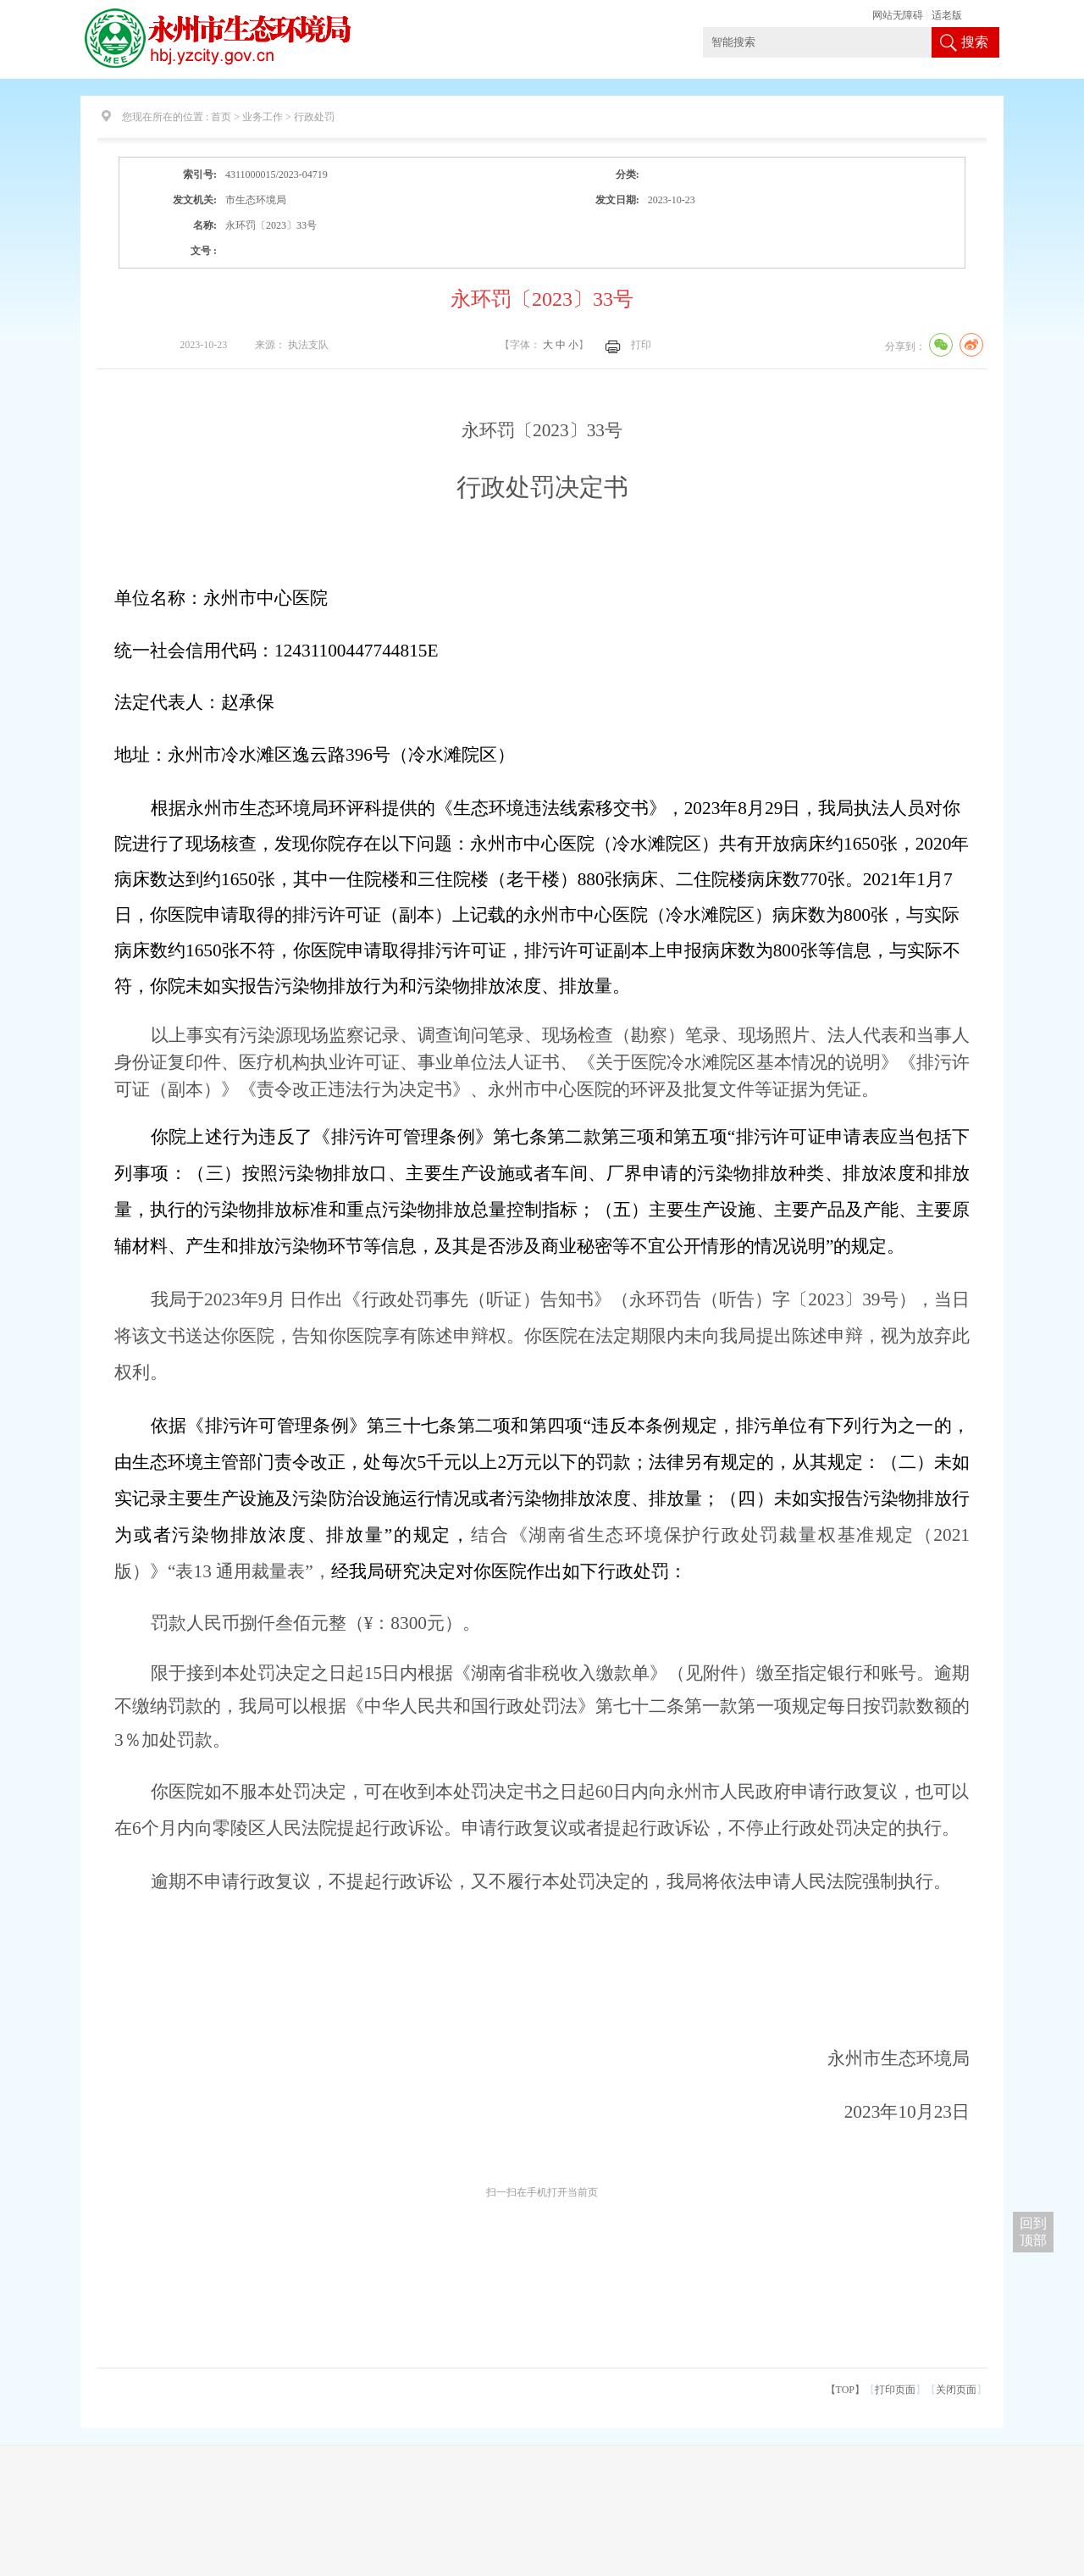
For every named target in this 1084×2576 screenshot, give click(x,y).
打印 (641, 345)
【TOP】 (845, 2390)
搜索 (974, 42)
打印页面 (895, 2390)
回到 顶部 (1033, 2231)
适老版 (947, 15)
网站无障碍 (897, 15)
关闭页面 (956, 2390)
